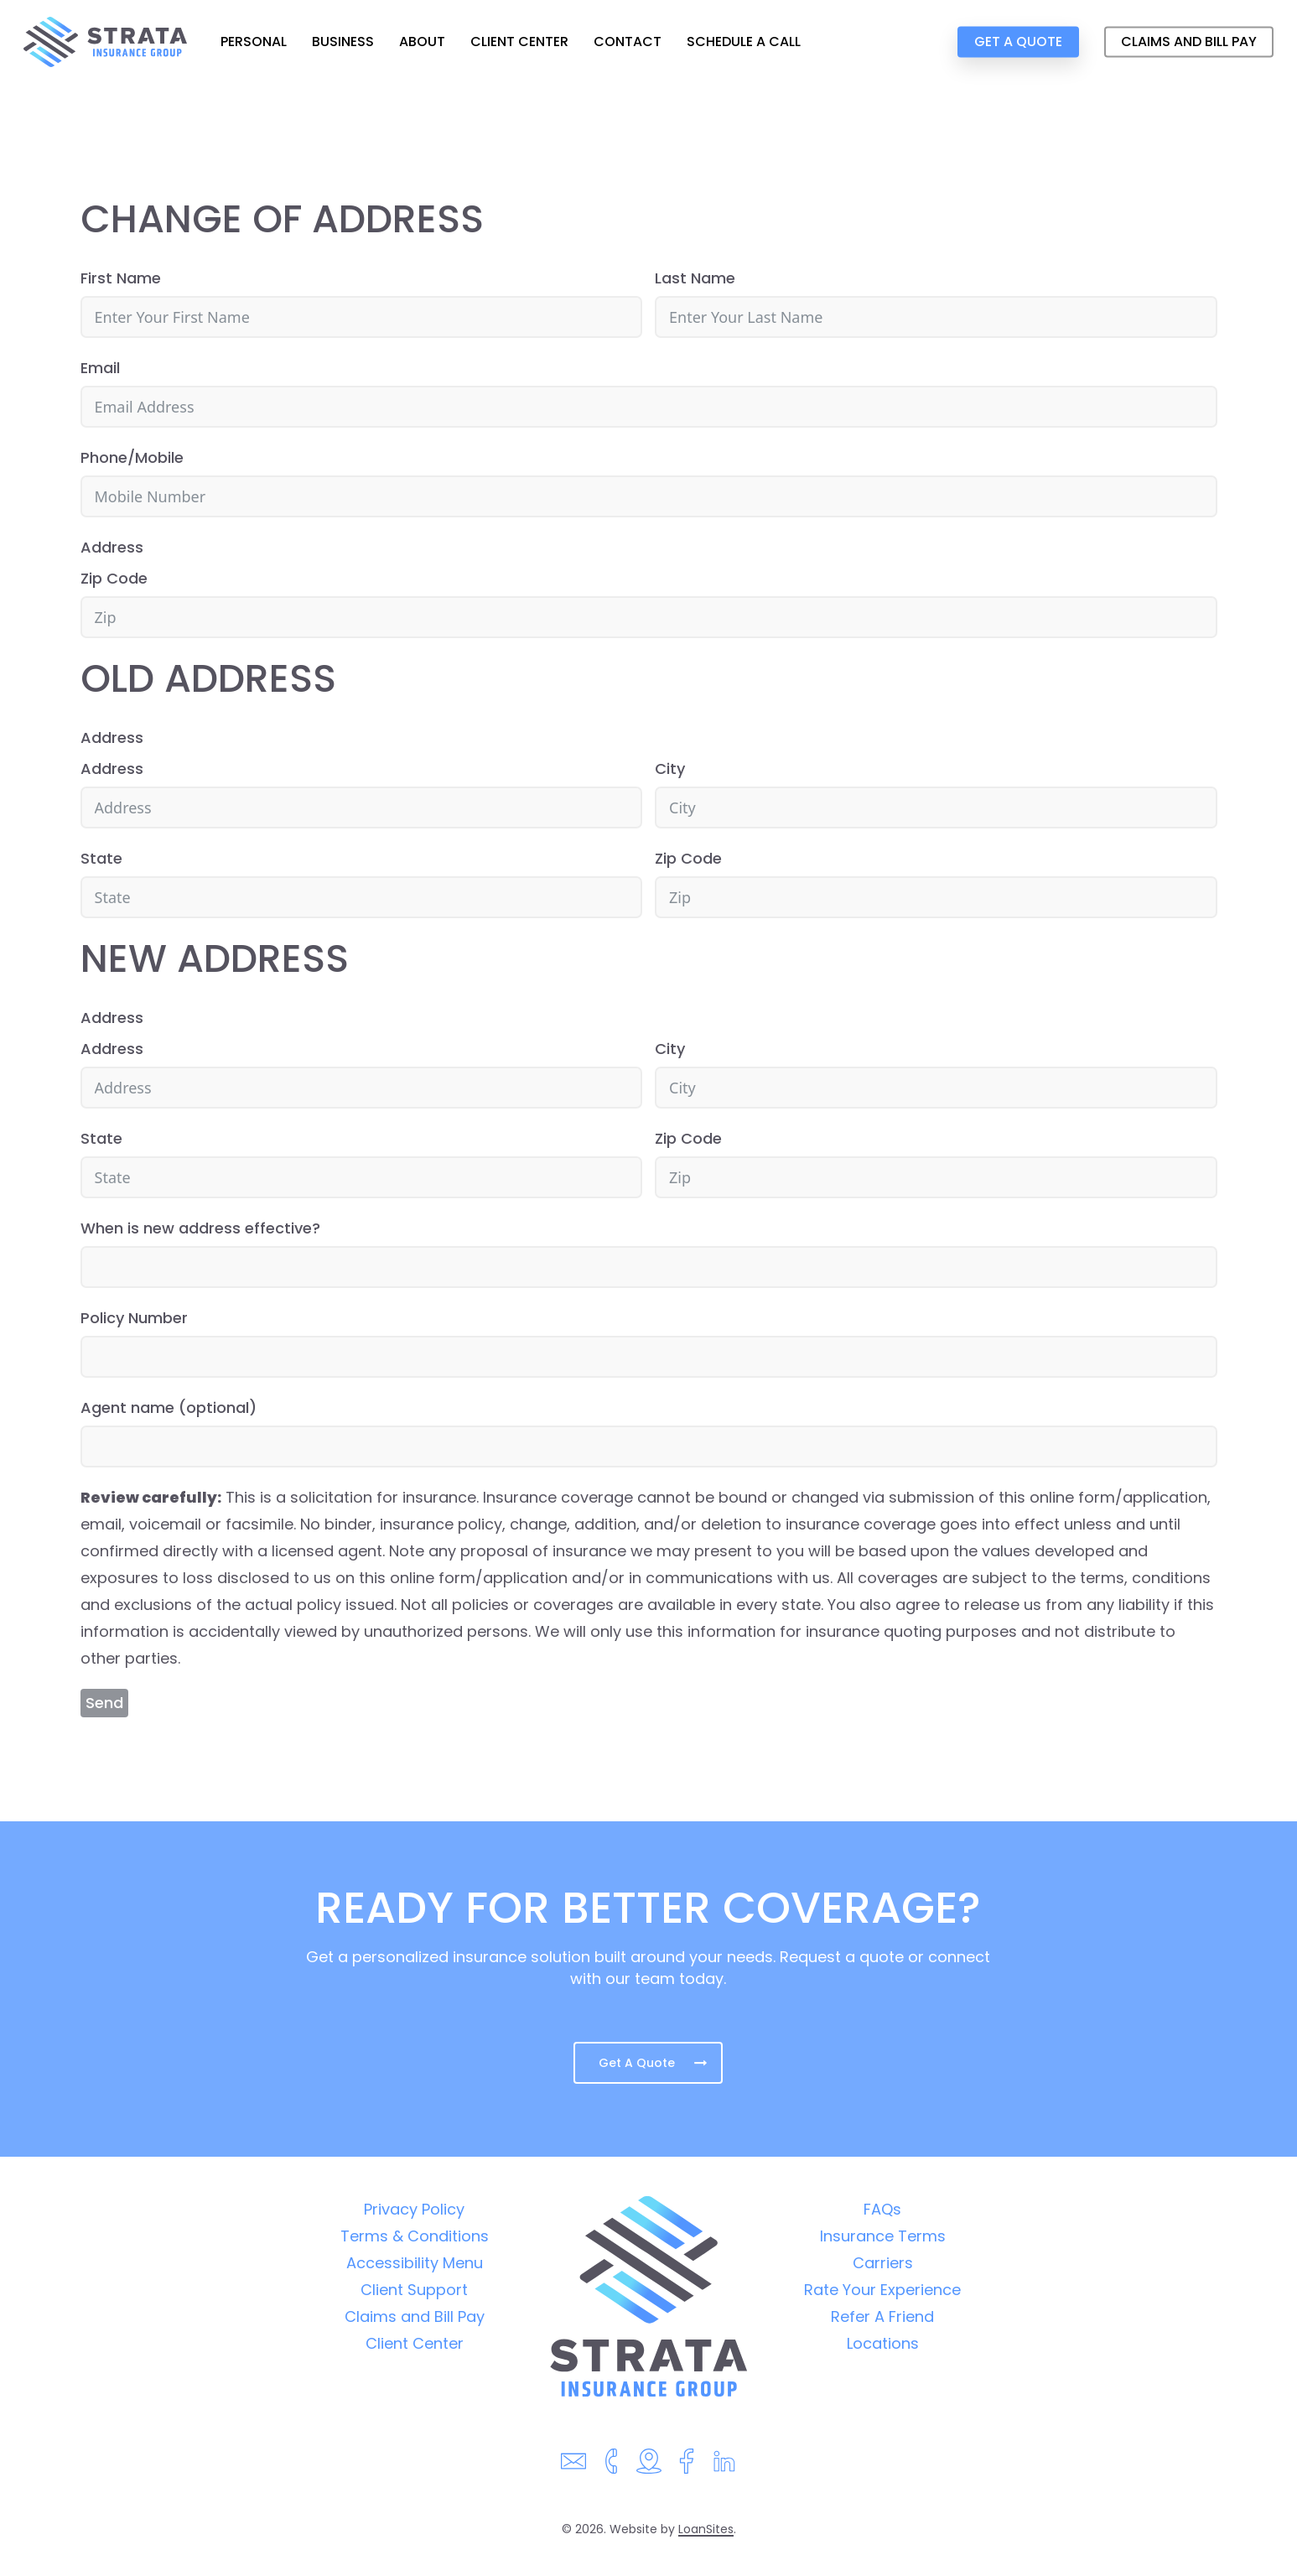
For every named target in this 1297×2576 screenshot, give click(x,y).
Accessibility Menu (414, 2262)
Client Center (415, 2343)
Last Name (695, 277)
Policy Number (134, 1317)
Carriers (883, 2262)
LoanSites (706, 2529)
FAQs (882, 2209)
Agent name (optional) (168, 1407)
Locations (883, 2343)
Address (111, 547)
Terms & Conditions (414, 2235)
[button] (648, 2063)
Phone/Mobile (132, 457)
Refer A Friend (882, 2316)
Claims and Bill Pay (415, 2316)
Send (104, 1702)
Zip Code (114, 578)
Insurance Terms (883, 2235)
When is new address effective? (200, 1228)
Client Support (414, 2289)
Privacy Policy (414, 2209)
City (670, 768)
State (101, 858)
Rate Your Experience (882, 2289)
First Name (120, 277)
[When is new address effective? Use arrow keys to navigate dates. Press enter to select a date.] (648, 1267)
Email (100, 367)
